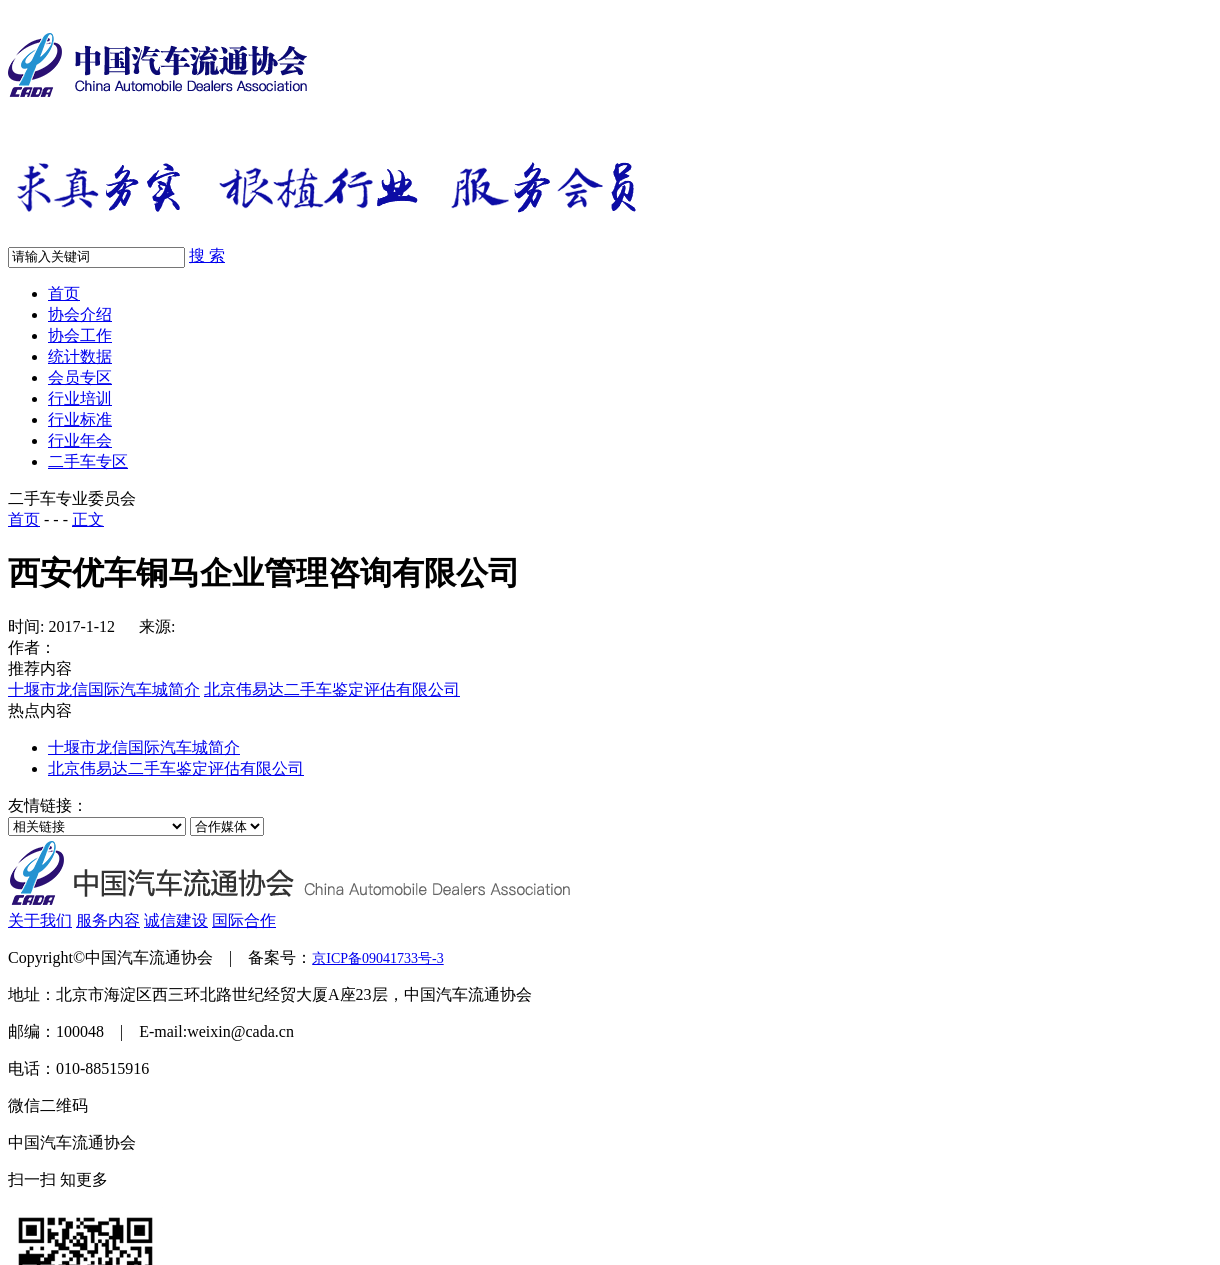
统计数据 (80, 356)
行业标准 (80, 419)
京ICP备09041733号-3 (377, 958)
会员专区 (80, 377)
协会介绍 (80, 314)
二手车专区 (88, 461)
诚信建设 (176, 920)
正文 (88, 519)
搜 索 (207, 255)
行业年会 (80, 440)
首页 (64, 293)
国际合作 (244, 920)
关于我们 (40, 920)
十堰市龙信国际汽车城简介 (104, 689)
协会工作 (80, 335)
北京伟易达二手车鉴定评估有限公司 (332, 689)
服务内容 (108, 920)
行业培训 (80, 398)
